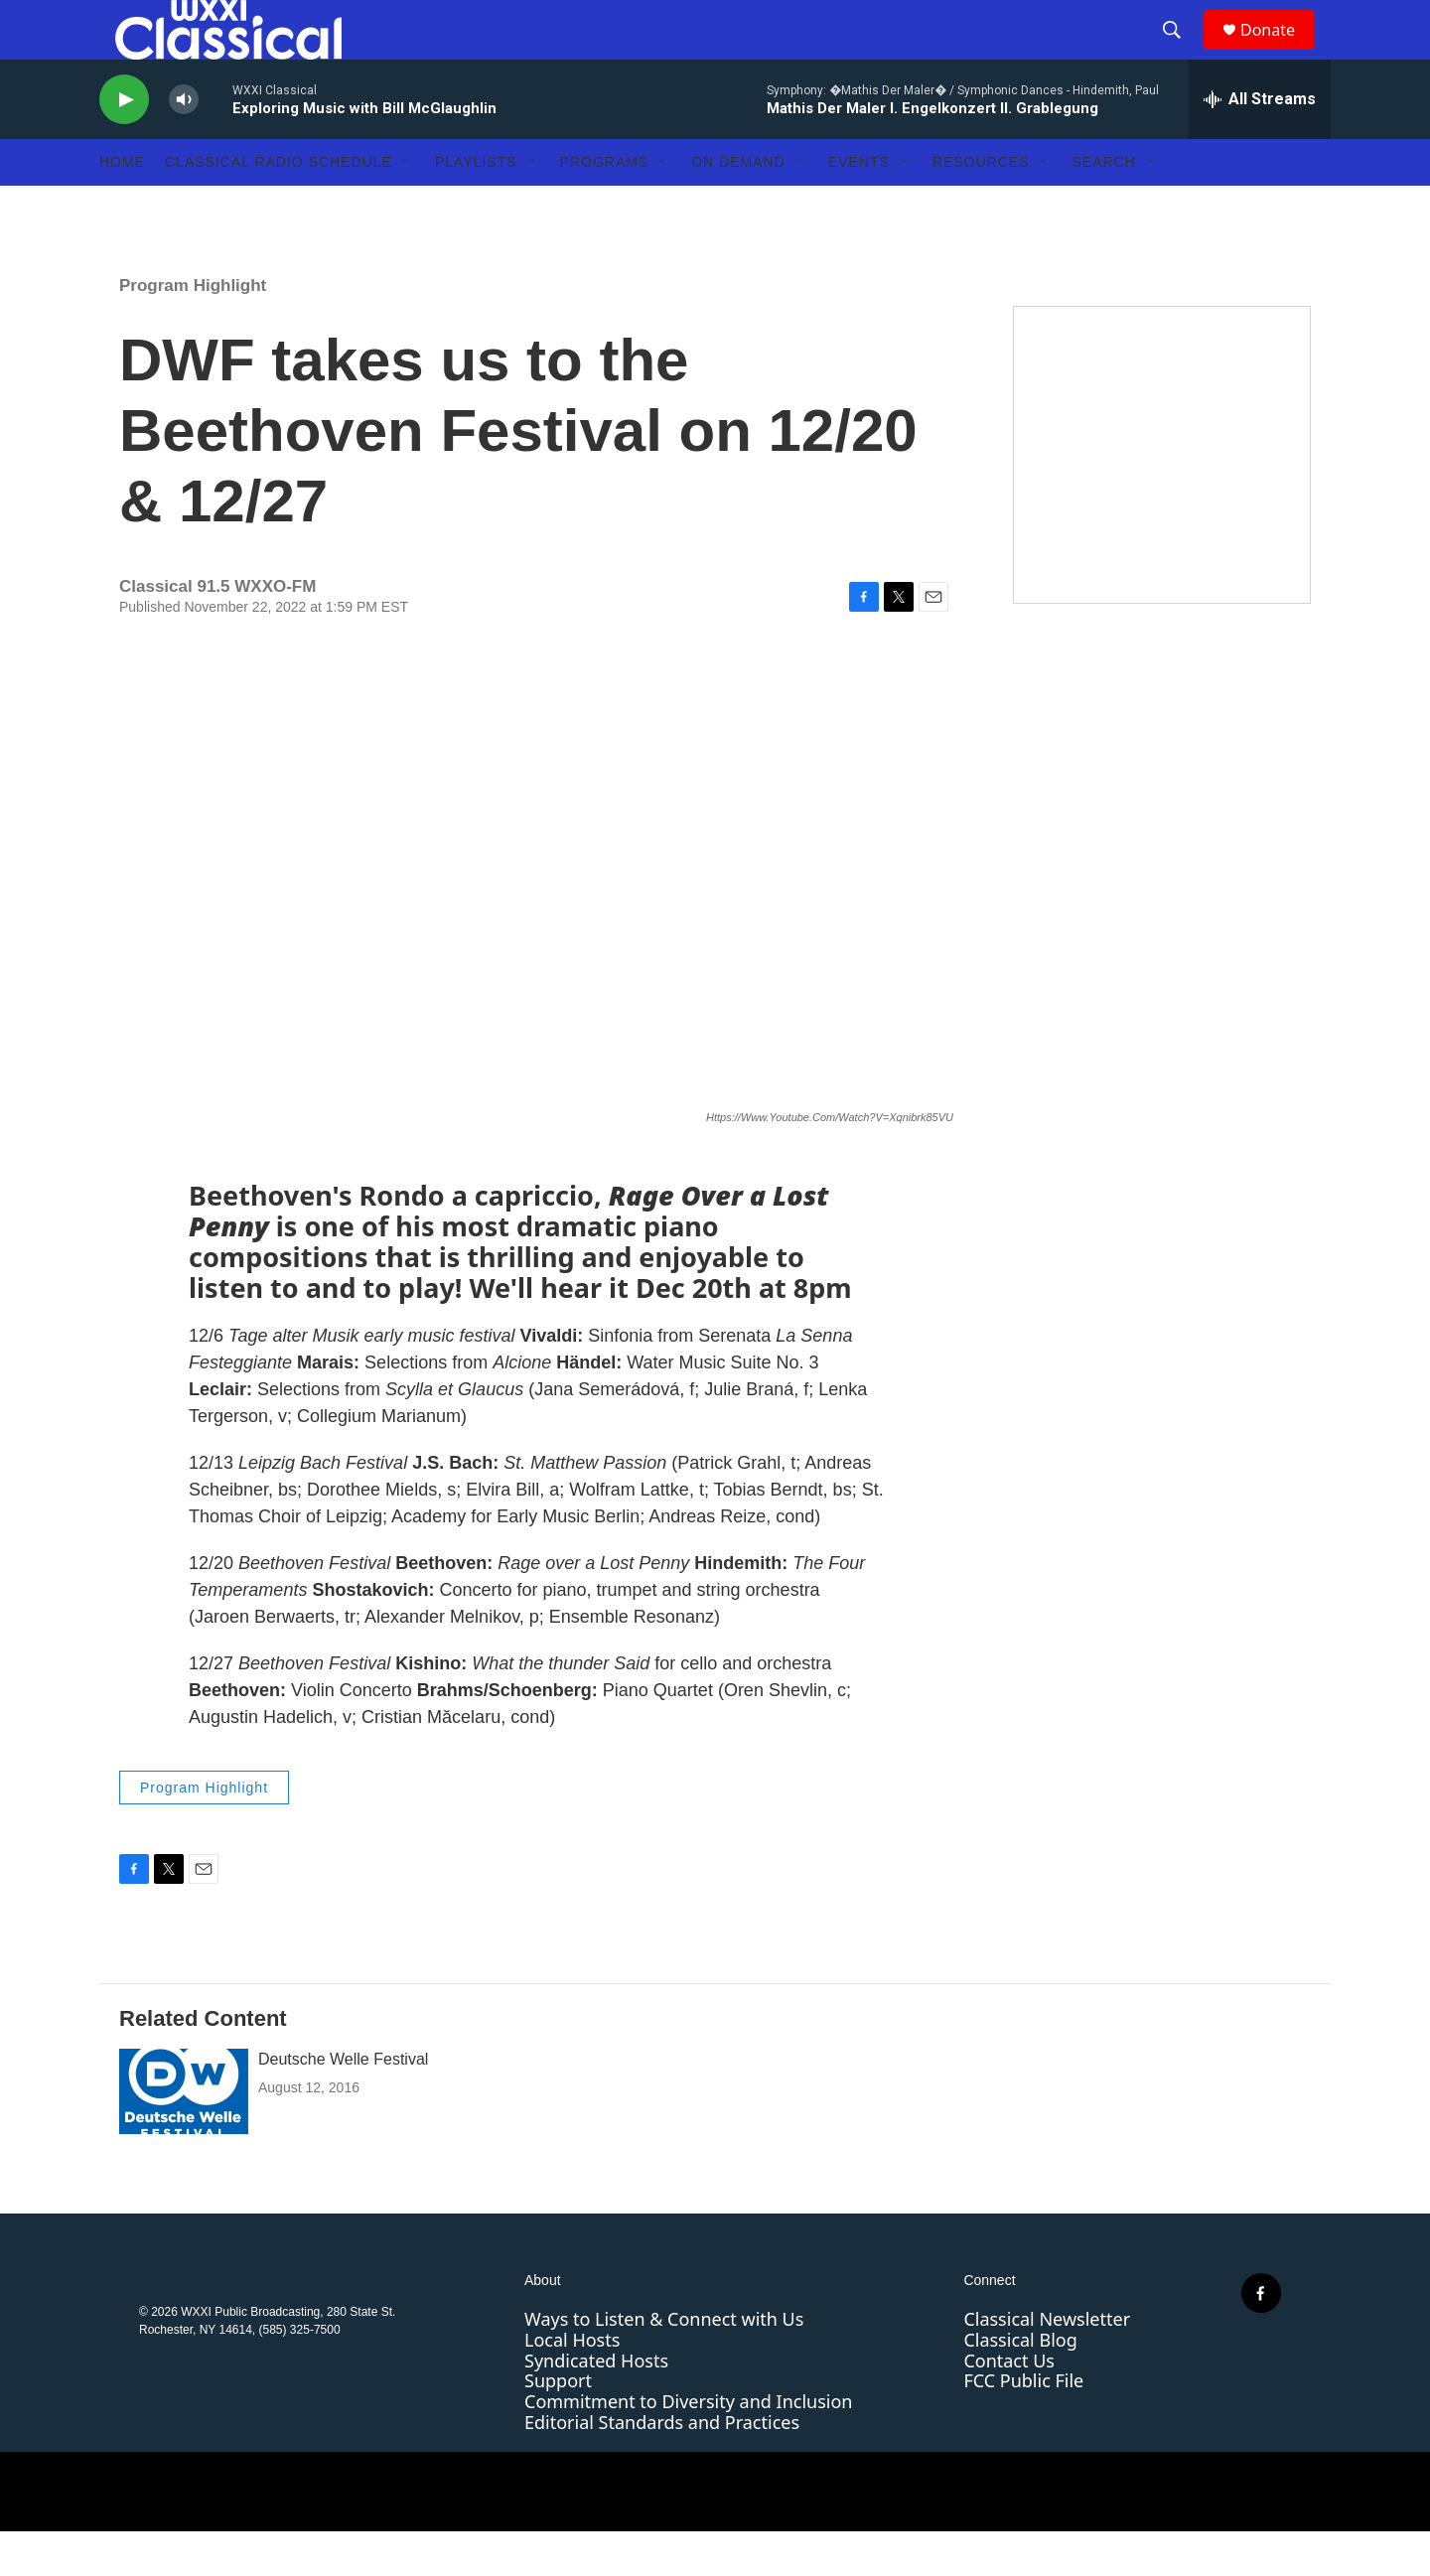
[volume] (184, 144)
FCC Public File (1023, 2425)
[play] (124, 144)
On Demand (738, 207)
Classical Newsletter (1046, 2363)
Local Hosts (572, 2384)
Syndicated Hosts (596, 2405)
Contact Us (1009, 2405)
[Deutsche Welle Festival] (183, 2136)
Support (558, 2425)
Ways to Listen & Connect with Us (663, 2363)
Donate (1280, 52)
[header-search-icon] (1181, 53)
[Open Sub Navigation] (407, 207)
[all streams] (1260, 144)
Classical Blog (1019, 2384)
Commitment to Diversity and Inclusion (688, 2446)
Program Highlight (192, 330)
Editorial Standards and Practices (661, 2467)
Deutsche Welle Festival (343, 2103)
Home (122, 207)
